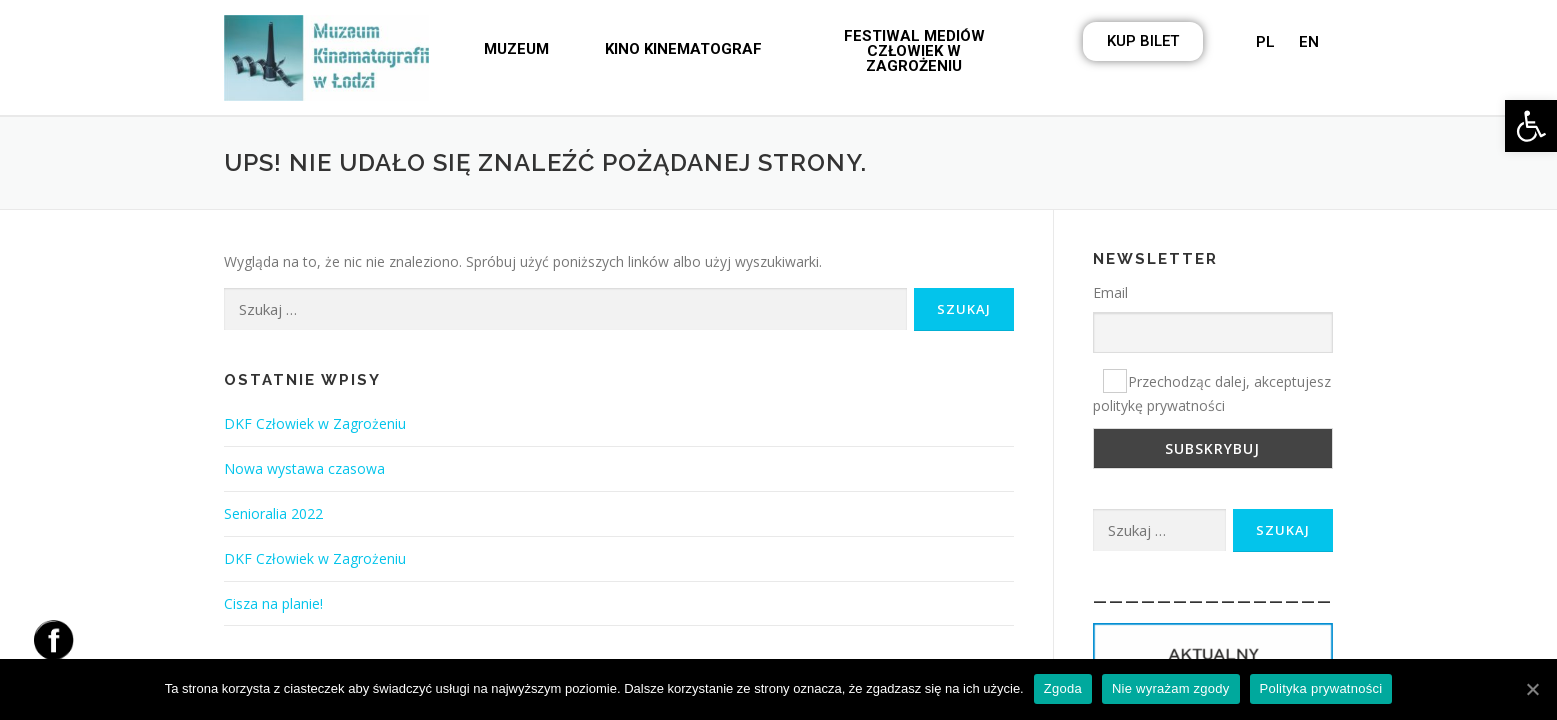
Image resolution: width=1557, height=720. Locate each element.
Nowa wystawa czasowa (304, 468)
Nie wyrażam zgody (1171, 688)
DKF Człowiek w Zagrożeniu (315, 423)
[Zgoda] (1532, 689)
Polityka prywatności (1321, 688)
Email (1110, 292)
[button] (516, 49)
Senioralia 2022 (273, 513)
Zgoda (1063, 688)
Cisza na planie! (273, 603)
